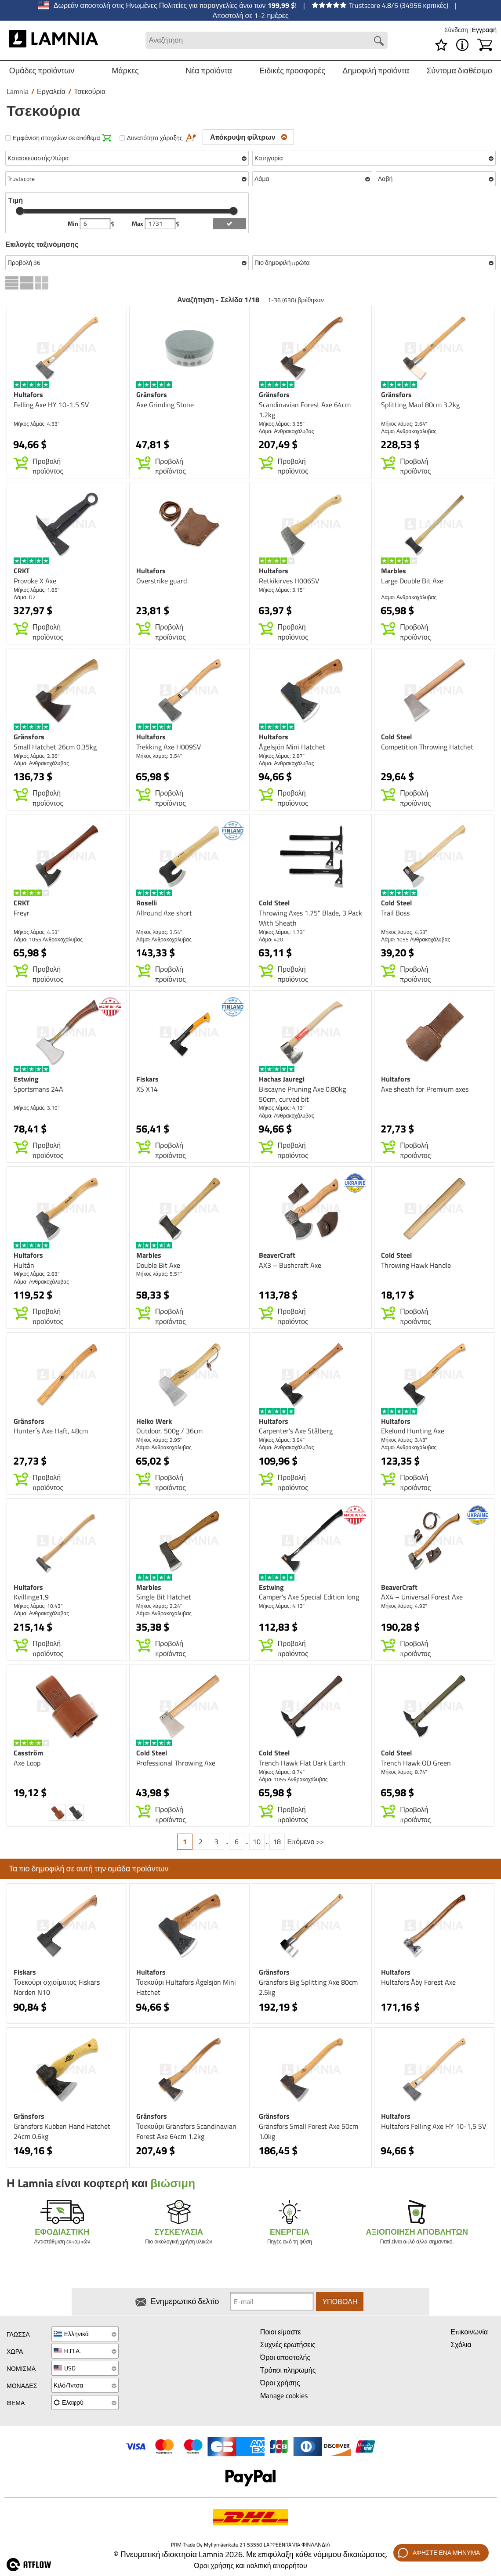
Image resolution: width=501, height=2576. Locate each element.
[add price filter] (229, 223)
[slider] (20, 211)
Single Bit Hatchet (163, 1597)
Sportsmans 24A (38, 1089)
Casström (28, 1752)
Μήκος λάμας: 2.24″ (159, 1606)
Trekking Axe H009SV (168, 747)
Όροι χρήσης (280, 2382)
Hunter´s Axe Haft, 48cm (51, 1430)
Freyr (21, 913)
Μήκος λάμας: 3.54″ (159, 756)
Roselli (146, 902)
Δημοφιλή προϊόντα (375, 70)
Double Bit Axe (158, 1265)
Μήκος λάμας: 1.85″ (37, 590)
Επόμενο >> (305, 1841)
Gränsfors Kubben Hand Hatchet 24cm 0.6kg (62, 2131)
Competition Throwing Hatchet (427, 747)
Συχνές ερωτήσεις (288, 2345)
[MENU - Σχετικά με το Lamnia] (462, 44)
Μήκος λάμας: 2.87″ (282, 756)
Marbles (393, 570)
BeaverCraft (277, 1255)
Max (138, 223)
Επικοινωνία (469, 2332)
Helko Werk (154, 1421)
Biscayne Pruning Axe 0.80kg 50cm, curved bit (302, 1094)
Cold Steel (396, 736)
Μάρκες (125, 70)
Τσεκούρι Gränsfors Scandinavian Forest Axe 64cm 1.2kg (186, 2131)
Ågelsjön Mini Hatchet (292, 747)
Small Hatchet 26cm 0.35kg (55, 747)
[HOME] (53, 40)
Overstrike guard (161, 580)
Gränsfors (151, 394)
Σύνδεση (456, 29)
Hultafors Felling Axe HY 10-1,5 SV (433, 2126)
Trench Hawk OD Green (416, 1763)
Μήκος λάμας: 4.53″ (37, 932)
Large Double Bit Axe (412, 580)
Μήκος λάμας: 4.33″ (37, 424)
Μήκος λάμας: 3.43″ (404, 1440)
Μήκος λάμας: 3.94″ (282, 1440)
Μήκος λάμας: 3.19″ (37, 1107)
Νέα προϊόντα (208, 70)
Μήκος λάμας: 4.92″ (404, 1606)
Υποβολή (339, 2302)
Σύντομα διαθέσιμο (459, 70)
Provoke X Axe (35, 580)
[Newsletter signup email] (272, 2302)
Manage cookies (284, 2395)
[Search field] (266, 40)
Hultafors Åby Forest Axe (418, 1982)
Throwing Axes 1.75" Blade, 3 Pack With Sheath (310, 918)
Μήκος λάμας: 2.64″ (404, 424)
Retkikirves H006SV (289, 580)
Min (74, 223)
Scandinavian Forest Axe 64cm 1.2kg (305, 409)
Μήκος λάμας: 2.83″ (37, 1274)
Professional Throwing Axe (175, 1763)
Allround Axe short (164, 913)
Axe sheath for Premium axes (424, 1089)
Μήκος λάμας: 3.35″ (282, 424)
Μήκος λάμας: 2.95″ (159, 1440)
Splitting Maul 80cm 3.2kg (420, 404)
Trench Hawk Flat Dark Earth (302, 1763)
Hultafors (28, 394)
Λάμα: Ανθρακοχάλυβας (286, 431)
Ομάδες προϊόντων (42, 70)
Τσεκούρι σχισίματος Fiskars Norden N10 (57, 1987)
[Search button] (379, 41)
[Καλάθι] (484, 44)
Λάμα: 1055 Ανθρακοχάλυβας (48, 939)
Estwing (26, 1079)
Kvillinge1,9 (31, 1597)
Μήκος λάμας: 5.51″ (159, 1274)
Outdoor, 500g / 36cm (169, 1430)
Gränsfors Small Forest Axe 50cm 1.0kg (308, 2131)
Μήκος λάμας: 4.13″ (282, 1107)
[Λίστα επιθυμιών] (441, 44)
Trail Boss (395, 913)
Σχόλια (460, 2345)
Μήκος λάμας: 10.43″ (38, 1606)
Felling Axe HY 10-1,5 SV (51, 404)
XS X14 (147, 1089)
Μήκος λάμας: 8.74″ (282, 1772)
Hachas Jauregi (282, 1079)
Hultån (24, 1265)
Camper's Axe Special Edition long (309, 1597)
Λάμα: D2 (25, 597)
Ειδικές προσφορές (292, 70)
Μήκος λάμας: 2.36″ (37, 756)
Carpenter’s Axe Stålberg (296, 1430)
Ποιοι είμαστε (280, 2332)
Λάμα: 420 (271, 939)
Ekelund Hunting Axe (412, 1430)
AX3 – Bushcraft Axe (290, 1265)
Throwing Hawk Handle (416, 1265)
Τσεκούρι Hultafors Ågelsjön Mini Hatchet (186, 1987)
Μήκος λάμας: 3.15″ (282, 590)
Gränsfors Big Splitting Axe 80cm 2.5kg (308, 1987)
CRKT (21, 570)
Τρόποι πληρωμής (288, 2370)
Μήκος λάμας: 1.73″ (282, 932)
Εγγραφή (484, 29)
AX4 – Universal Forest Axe (422, 1597)
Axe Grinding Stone (165, 404)
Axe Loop (27, 1763)
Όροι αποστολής (285, 2357)
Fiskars (147, 1079)
